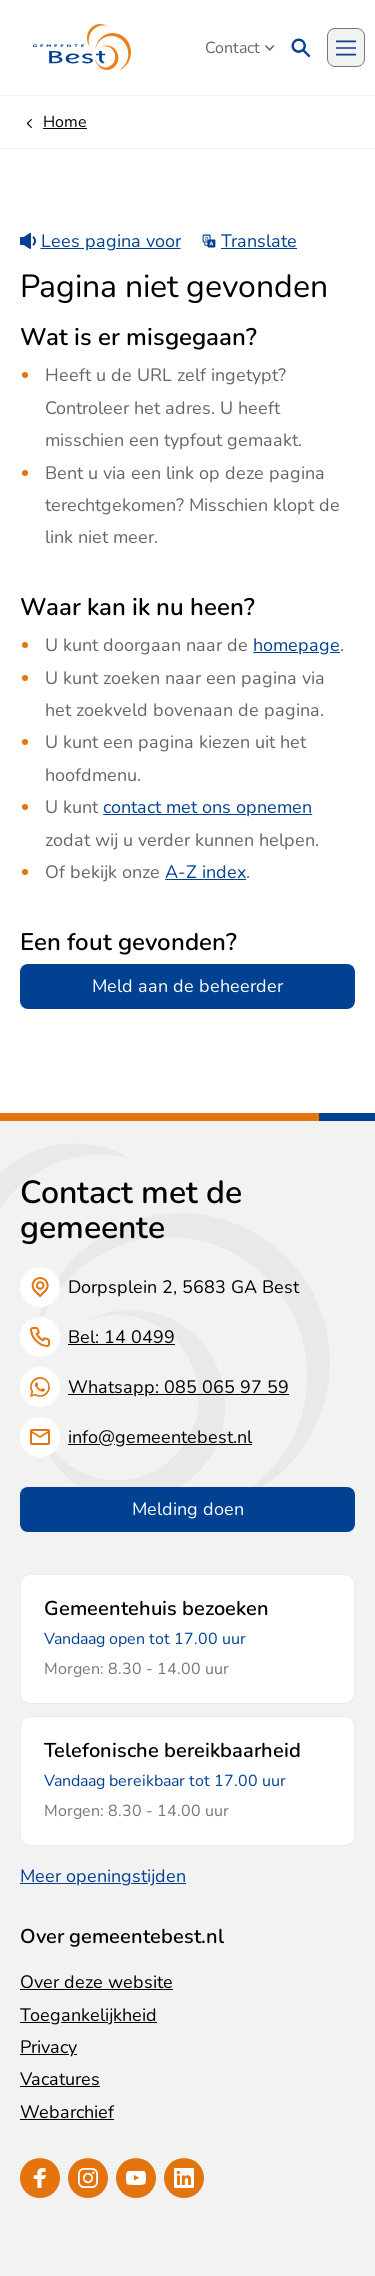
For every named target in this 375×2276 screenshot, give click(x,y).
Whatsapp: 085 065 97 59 (178, 1387)
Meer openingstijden (103, 1876)
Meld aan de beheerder (187, 986)
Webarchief (67, 2112)
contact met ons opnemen (207, 807)
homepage (296, 645)
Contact (240, 48)
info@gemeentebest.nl (160, 1437)
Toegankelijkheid (88, 2015)
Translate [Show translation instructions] (249, 241)
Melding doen (188, 1509)
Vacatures (60, 2079)
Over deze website (96, 1982)
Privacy (48, 2047)
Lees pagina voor (100, 241)
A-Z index (205, 872)
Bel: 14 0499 (121, 1337)
